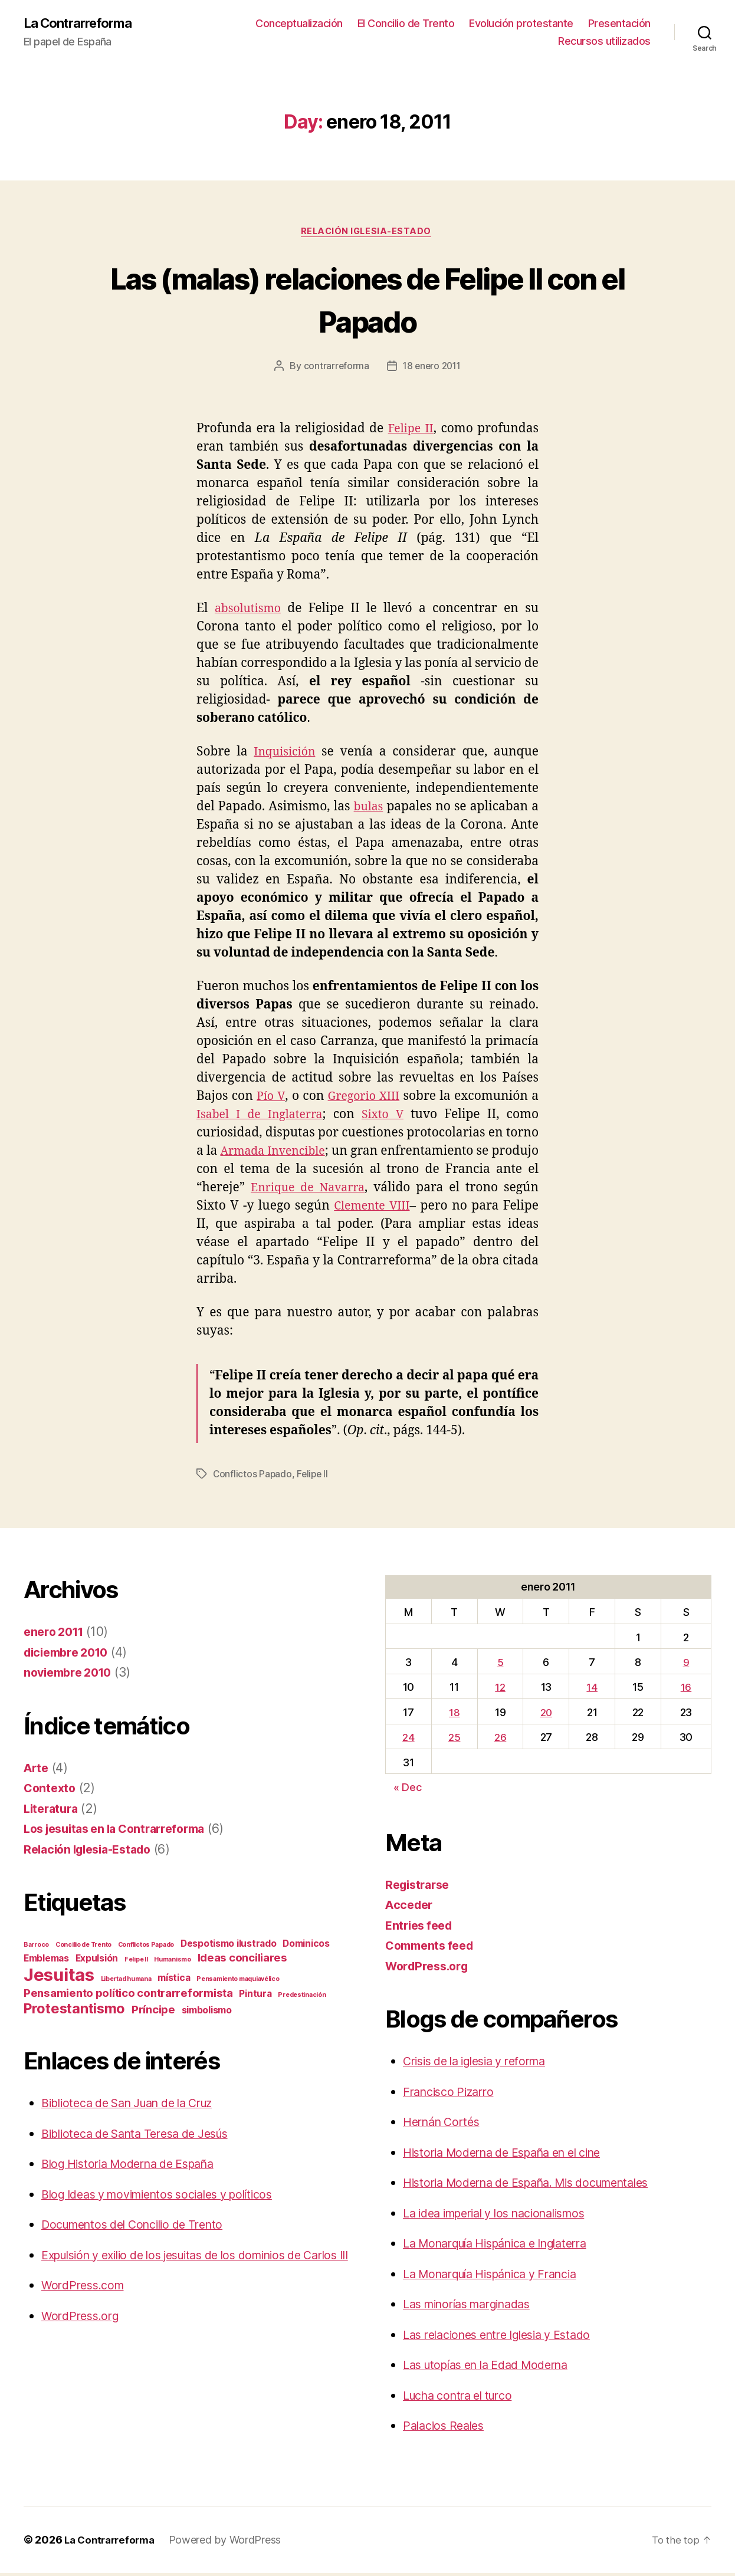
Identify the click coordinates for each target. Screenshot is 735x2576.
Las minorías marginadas (475, 2306)
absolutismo (250, 611)
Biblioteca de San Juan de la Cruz (137, 2105)
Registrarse (420, 1887)
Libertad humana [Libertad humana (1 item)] (126, 1982)
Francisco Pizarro (452, 2094)
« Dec (407, 1790)
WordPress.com (86, 2306)
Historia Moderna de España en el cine (513, 2155)
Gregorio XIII (363, 1099)
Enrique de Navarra (353, 1190)
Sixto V (386, 1117)
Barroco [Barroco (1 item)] (36, 1947)
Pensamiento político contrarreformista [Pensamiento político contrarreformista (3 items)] (128, 1996)
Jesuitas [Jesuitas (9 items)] (59, 1977)
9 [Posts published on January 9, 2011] (686, 1665)
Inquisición (285, 755)
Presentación (619, 24)
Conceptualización (299, 24)
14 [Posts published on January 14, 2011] (593, 1690)
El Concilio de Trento (406, 24)
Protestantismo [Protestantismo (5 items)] (74, 2011)
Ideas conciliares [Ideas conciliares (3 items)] (242, 1960)
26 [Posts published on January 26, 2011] (500, 1740)
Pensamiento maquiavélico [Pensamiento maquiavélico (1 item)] (238, 1982)
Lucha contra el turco (464, 2398)
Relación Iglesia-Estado (367, 233)
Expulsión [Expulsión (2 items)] (97, 1961)
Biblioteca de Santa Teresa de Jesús (144, 2136)
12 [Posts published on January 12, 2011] (499, 1690)
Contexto (51, 1790)
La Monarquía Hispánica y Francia (500, 2276)
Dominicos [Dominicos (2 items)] (306, 1946)
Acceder (410, 1907)
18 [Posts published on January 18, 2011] (453, 1715)
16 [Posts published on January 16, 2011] (686, 1690)
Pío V (269, 1099)
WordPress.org (83, 2336)
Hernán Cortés (445, 2124)
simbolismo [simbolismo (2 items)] (207, 2013)
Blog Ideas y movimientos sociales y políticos (169, 2197)
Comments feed (433, 1948)
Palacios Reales (447, 2428)
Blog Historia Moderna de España (136, 2166)
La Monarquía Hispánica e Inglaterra (507, 2246)
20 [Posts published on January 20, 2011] (546, 1715)
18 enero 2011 (432, 368)
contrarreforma (334, 368)
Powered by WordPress (231, 2542)
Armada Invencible (291, 1154)
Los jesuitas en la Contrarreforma (122, 1831)
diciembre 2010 (70, 1655)
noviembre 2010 (71, 1675)
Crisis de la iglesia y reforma (483, 2063)
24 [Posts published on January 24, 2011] (408, 1740)
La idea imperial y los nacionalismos (505, 2216)
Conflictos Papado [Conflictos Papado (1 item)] (146, 1947)
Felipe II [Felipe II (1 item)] (136, 1962)
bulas (369, 809)
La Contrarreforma (83, 24)
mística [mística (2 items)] (174, 1980)
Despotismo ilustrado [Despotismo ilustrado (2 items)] (229, 1946)
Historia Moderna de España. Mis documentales (540, 2185)
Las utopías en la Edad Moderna (495, 2367)
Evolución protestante (521, 24)
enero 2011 (56, 1634)
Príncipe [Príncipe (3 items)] (153, 2012)
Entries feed (421, 1928)
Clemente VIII (410, 1209)
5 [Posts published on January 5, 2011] (499, 1665)
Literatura (53, 1811)
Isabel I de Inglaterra (262, 1117)
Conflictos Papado (253, 1477)
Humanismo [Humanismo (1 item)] (172, 1962)
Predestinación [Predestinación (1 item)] (302, 1998)
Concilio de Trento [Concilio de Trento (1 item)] (83, 1947)
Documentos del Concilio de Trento (141, 2227)
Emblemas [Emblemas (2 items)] (46, 1961)
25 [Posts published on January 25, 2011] (454, 1740)
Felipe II (410, 431)
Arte (37, 1770)
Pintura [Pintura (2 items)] (255, 1996)
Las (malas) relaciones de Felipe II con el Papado (367, 300)
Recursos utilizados (604, 41)
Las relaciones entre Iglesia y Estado (507, 2337)
